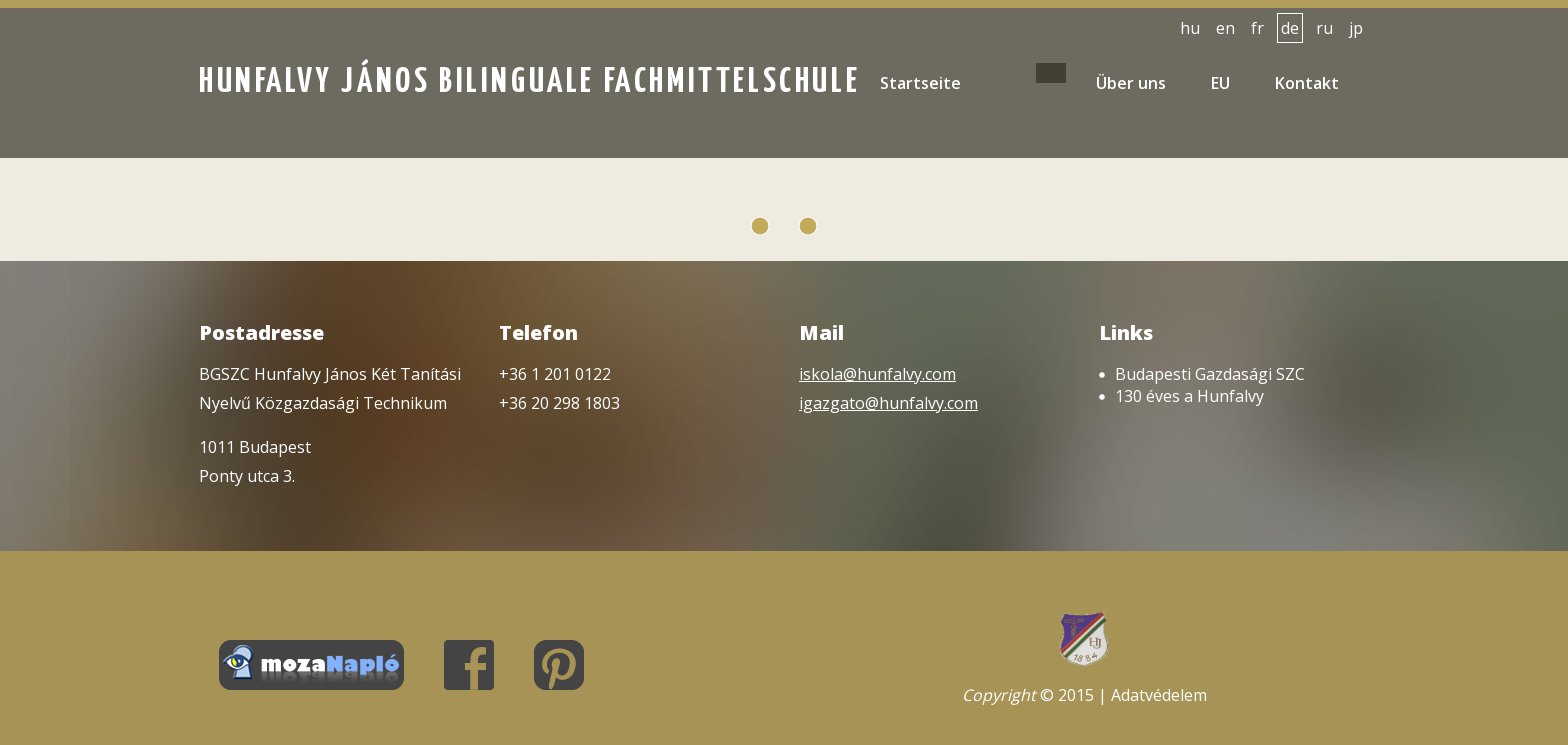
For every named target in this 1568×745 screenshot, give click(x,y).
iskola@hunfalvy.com (877, 374)
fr (1257, 28)
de (1290, 28)
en (1225, 28)
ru (1324, 28)
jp (1356, 28)
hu (1190, 28)
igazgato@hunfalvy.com (888, 403)
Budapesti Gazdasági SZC (1210, 374)
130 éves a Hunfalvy (1189, 396)
